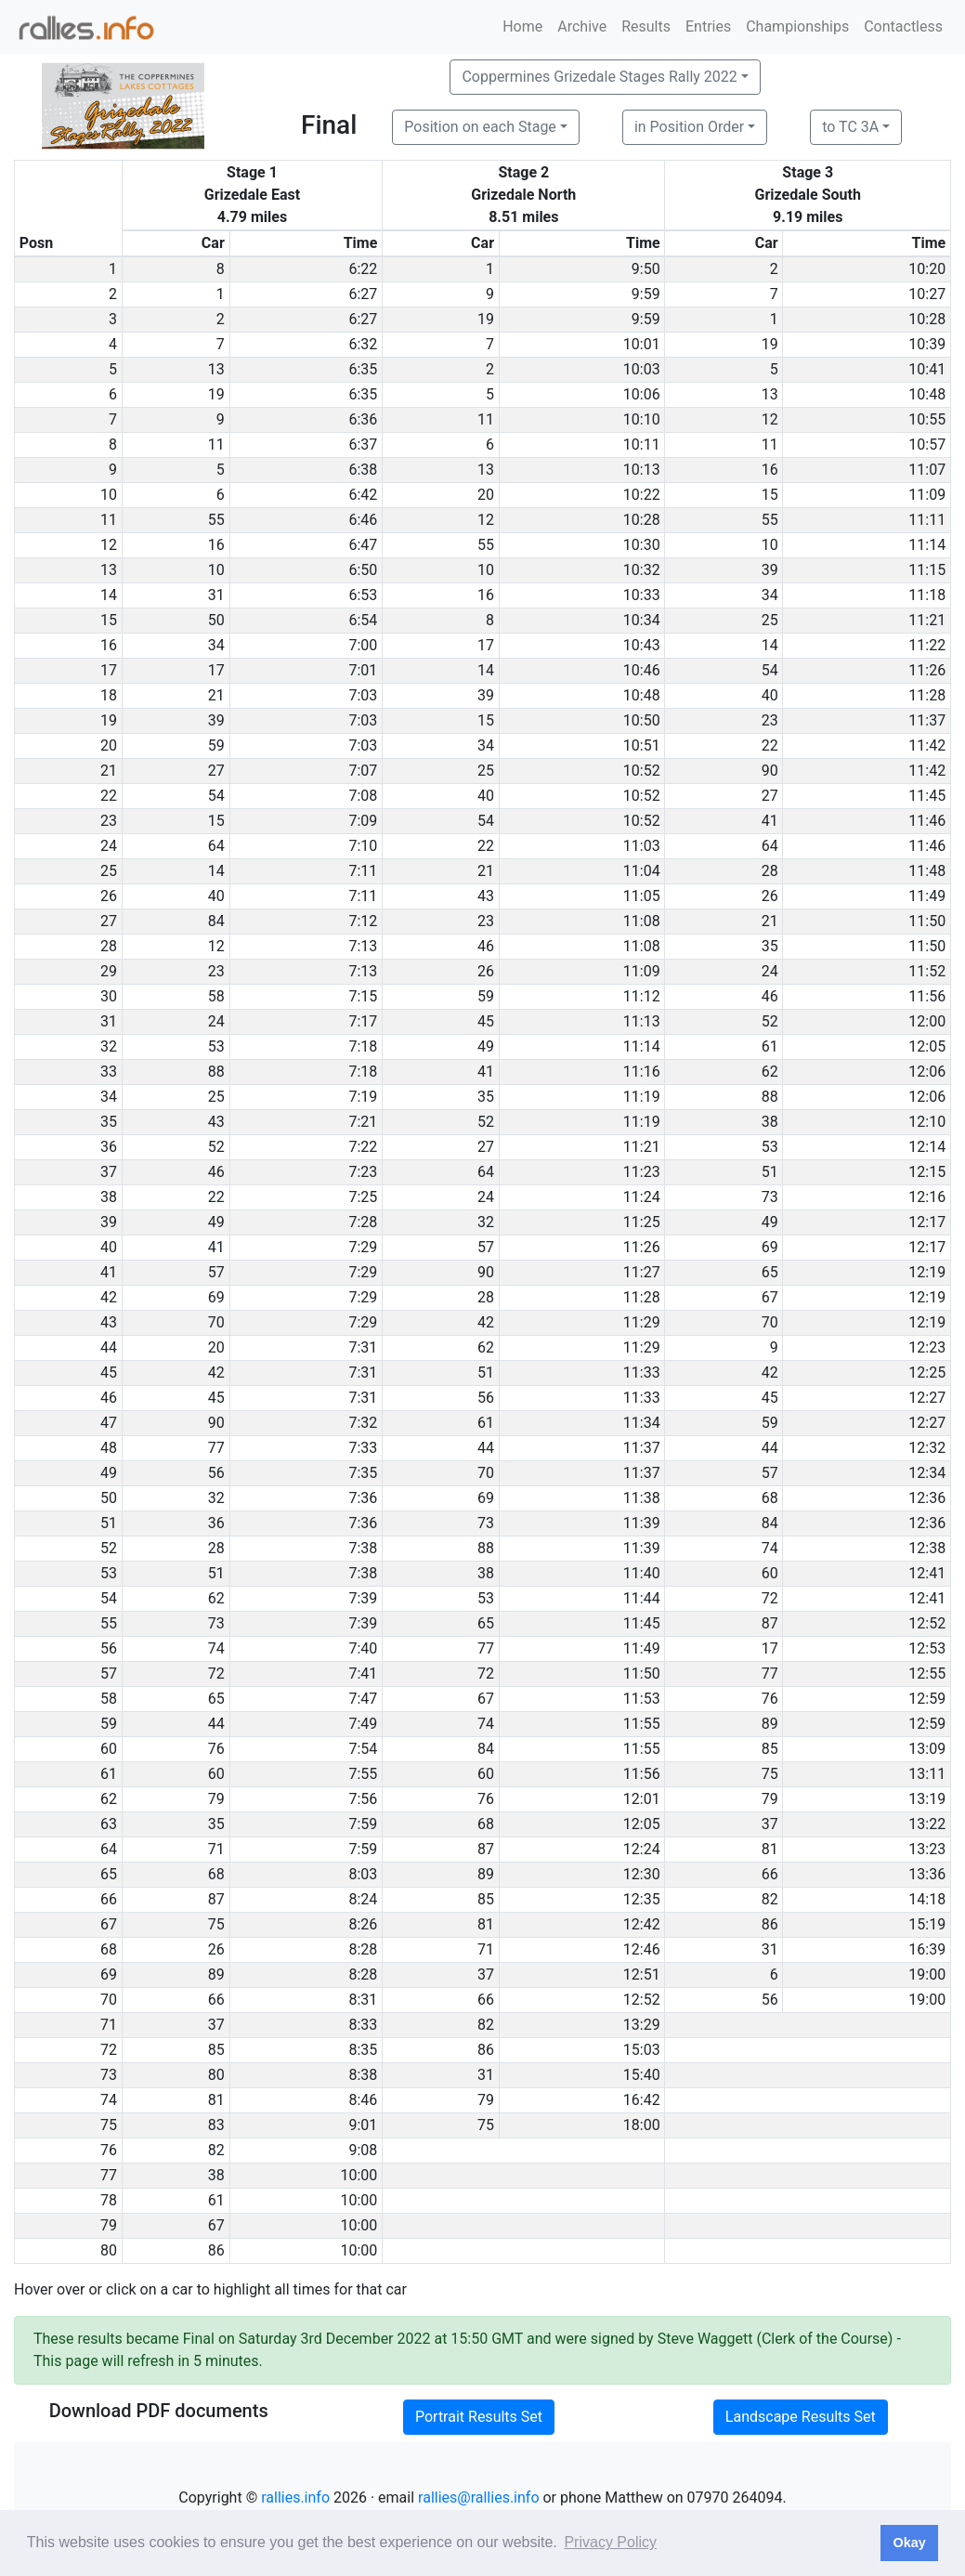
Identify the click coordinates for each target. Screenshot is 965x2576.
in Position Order (689, 127)
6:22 (362, 269)
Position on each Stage (480, 127)
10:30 (641, 545)
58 (216, 996)
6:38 (362, 469)
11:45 (926, 795)
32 (485, 1222)
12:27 (926, 1397)
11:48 (926, 871)
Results (646, 26)
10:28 (926, 319)
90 (770, 770)
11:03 (641, 846)
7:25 (362, 1197)
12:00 (926, 1021)
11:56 (926, 996)
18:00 (641, 2125)
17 (485, 645)
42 (485, 1322)
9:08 (362, 2150)
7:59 (362, 1824)
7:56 (362, 1799)
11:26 (926, 670)
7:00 (362, 645)
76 (770, 1698)
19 (485, 319)
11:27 (641, 1272)
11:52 (926, 971)
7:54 (362, 1749)
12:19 (926, 1272)
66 (770, 1874)
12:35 (641, 1899)
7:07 (362, 770)
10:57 (926, 444)
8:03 (362, 1874)
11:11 (926, 520)
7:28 (362, 1222)
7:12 (362, 921)
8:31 (362, 1999)
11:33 (641, 1372)
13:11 (926, 1774)
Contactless (903, 26)
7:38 (362, 1548)
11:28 (926, 695)
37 (770, 1824)
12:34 (926, 1473)
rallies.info (295, 2497)
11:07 (926, 469)
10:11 (641, 444)
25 (770, 620)
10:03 (641, 369)
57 (485, 1247)
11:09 (926, 494)
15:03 (641, 2050)
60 (770, 1573)
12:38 (926, 1548)
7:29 (362, 1247)
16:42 (641, 2100)
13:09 (926, 1749)
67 (770, 1297)
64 (216, 846)
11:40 (641, 1573)
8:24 (362, 1899)
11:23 (641, 1172)
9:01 (362, 2125)
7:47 (362, 1698)
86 (770, 1924)
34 (770, 595)
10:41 (926, 369)
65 (770, 1272)
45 (485, 1021)
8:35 (362, 2050)
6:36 (362, 419)
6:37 (362, 444)
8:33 (362, 2024)
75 (770, 1774)
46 (485, 946)
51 (770, 1172)
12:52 (926, 1623)
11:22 (926, 645)
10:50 (641, 720)
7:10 (362, 846)
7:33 (362, 1448)
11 (485, 419)
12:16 (926, 1197)
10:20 (926, 269)
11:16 (641, 1071)
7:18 (362, 1046)
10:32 (641, 570)
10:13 (641, 469)
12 (770, 419)
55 (216, 520)
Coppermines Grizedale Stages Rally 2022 (599, 76)
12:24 (641, 1849)
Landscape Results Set (800, 2417)
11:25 (641, 1222)
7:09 (362, 821)
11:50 (926, 921)
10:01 (641, 344)
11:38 (641, 1498)
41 (770, 821)
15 (770, 494)
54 (770, 670)
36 (216, 1523)
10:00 (358, 2175)
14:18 (926, 1899)
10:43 (641, 645)
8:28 (362, 1949)
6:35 (362, 369)
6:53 (362, 595)
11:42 (926, 745)
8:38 (362, 2075)
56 (485, 1397)
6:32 (362, 344)
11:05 (641, 896)
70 (216, 1322)
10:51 (641, 745)
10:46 (641, 670)
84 (216, 921)
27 (216, 770)
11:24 (641, 1197)
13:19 (926, 1799)
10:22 (641, 494)
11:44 (641, 1598)
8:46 (362, 2100)
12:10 (926, 1122)
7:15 (362, 996)
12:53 (926, 1648)
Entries (708, 26)
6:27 (362, 294)
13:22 (926, 1824)
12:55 (926, 1673)
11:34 (641, 1423)
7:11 (362, 871)
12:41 (926, 1573)
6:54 (362, 620)
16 (770, 469)
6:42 (362, 494)
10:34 (641, 620)
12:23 (926, 1347)
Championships (797, 26)
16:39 (926, 1949)
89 (770, 1724)
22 (770, 745)
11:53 (641, 1698)
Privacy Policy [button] (610, 2542)
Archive (581, 26)
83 (216, 2125)
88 (216, 1071)
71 (216, 1849)
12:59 (926, 1698)
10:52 (641, 770)
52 (770, 1021)
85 (770, 1749)
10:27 (926, 294)
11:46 (926, 821)
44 (485, 1448)
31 (216, 595)
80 (216, 2075)
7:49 (362, 1724)
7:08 (362, 795)
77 (216, 1448)
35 (770, 946)
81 (770, 1849)
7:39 (362, 1598)
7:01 (362, 670)
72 (770, 1598)
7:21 (362, 1122)
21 (216, 695)
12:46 (641, 1949)
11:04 (641, 871)
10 (770, 545)
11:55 (641, 1724)
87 (770, 1623)
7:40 (362, 1648)
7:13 (362, 946)
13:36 (926, 1874)
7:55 (362, 1774)
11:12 (641, 996)
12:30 (641, 1874)
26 (770, 896)
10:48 (926, 394)
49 (485, 1046)
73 (770, 1197)
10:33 (641, 595)
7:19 (362, 1096)
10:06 (641, 394)
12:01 (641, 1799)
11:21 (926, 620)
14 (770, 645)
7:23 (362, 1172)
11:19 (641, 1096)
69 (770, 1247)
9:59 (646, 294)
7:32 (362, 1423)
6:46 (362, 520)
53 (216, 1046)
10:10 (641, 419)
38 (770, 1122)
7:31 (362, 1347)
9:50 (646, 269)
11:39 (641, 1523)
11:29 (641, 1322)
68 (770, 1498)
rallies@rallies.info (478, 2497)
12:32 (926, 1448)
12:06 (926, 1071)
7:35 (362, 1473)
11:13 (641, 1021)
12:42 (641, 1924)
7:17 (362, 1021)
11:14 (926, 545)
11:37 (926, 720)
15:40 (641, 2075)
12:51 (641, 1974)
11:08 (641, 921)
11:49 (926, 896)
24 (770, 971)
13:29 (641, 2024)
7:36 (362, 1498)
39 (770, 570)
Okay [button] (909, 2542)
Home (522, 26)
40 (770, 695)
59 (216, 745)
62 (770, 1071)
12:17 (926, 1222)
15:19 (926, 1924)
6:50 (362, 570)
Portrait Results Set (478, 2417)
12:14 (926, 1147)
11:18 (926, 595)
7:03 (362, 695)
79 (216, 1799)
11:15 (926, 570)
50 (216, 620)
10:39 (926, 344)
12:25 (926, 1372)
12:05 (926, 1046)
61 (770, 1046)
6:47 (362, 545)
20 (485, 494)
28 (770, 871)
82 (770, 1899)
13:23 (926, 1849)
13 (216, 369)
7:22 (362, 1147)
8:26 (362, 1924)
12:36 (926, 1498)
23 (770, 720)
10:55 (926, 419)
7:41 (362, 1673)
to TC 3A (850, 127)
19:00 (926, 1974)
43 (485, 896)
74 (770, 1548)
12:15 (926, 1172)
